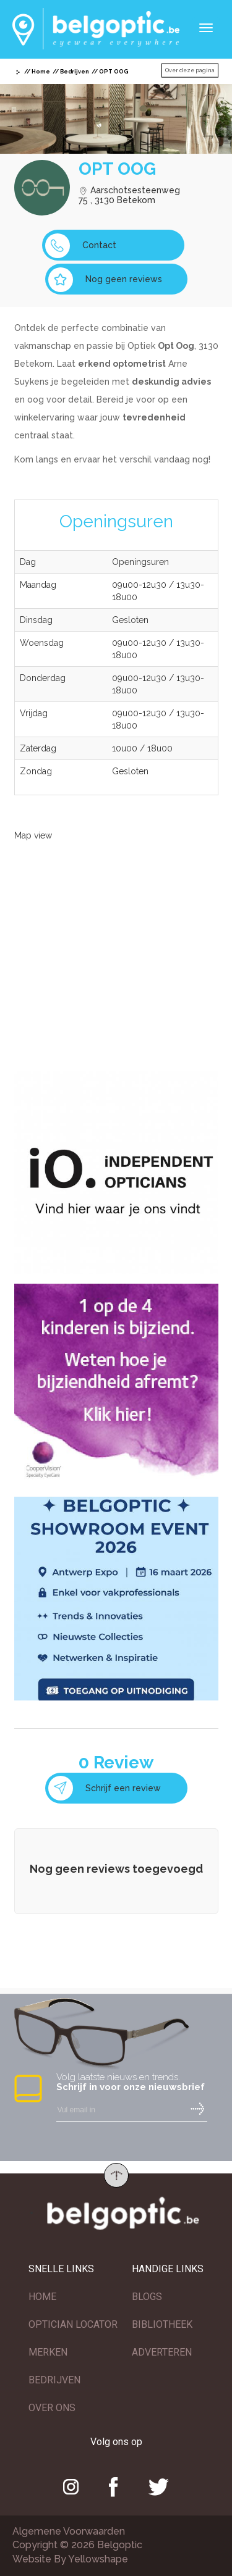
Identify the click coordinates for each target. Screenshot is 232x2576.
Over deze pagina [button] (190, 70)
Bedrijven (74, 72)
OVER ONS (51, 2408)
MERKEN (47, 2352)
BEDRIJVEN (54, 2380)
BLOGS (147, 2296)
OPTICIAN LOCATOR (73, 2324)
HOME (42, 2296)
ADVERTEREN (162, 2352)
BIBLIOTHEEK (162, 2324)
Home (41, 72)
